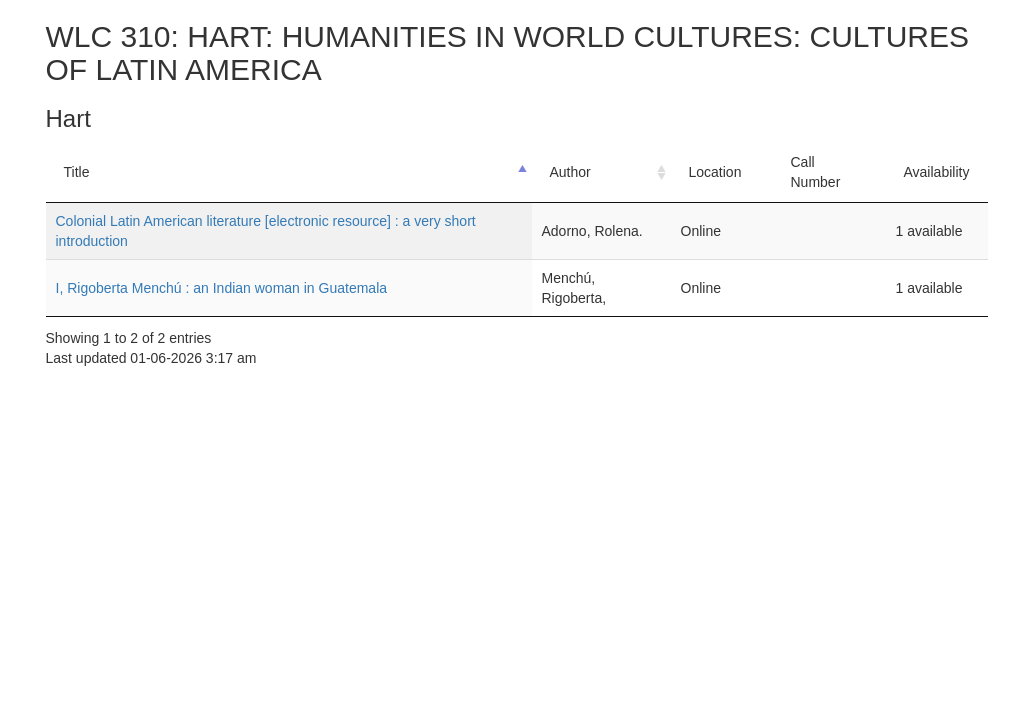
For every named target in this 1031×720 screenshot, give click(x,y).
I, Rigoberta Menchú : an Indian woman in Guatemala (222, 288)
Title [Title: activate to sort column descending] (77, 172)
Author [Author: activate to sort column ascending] (570, 172)
